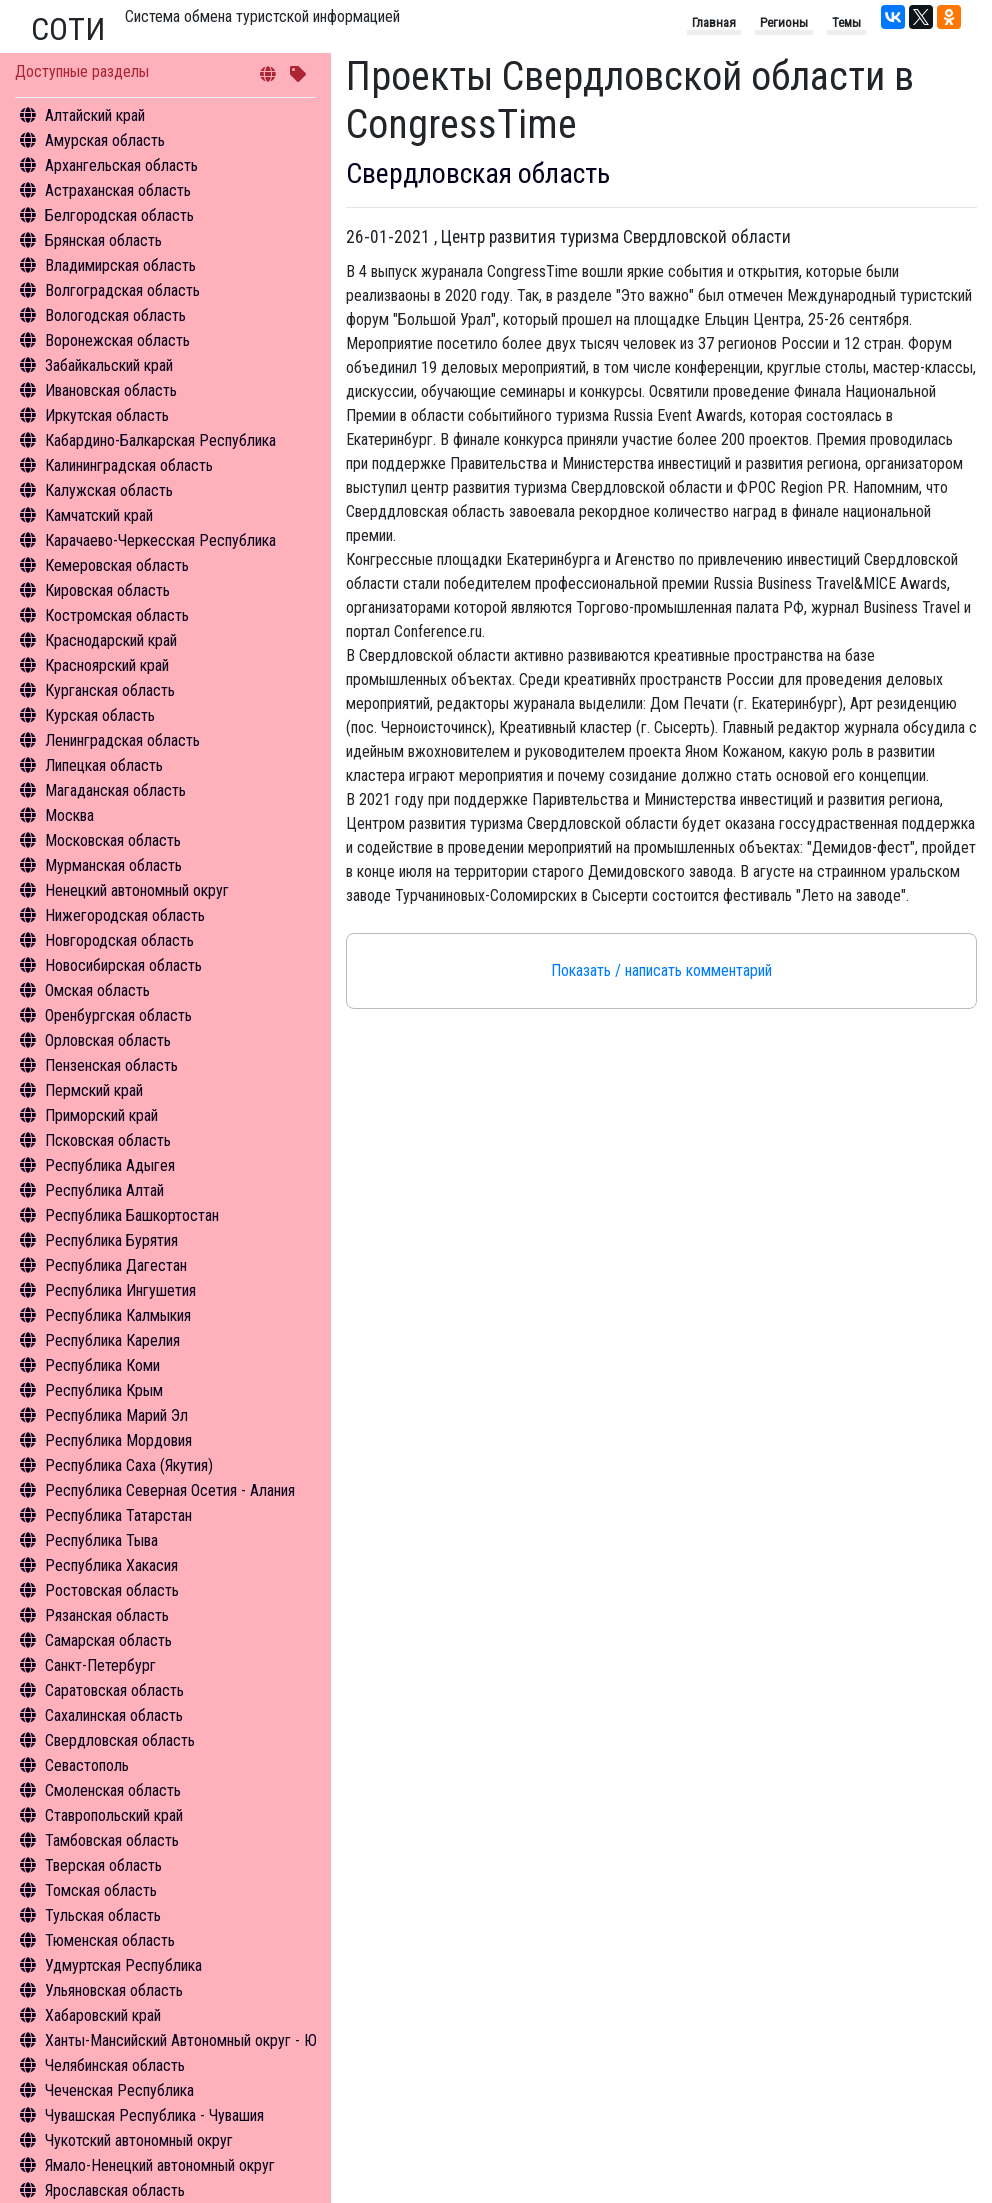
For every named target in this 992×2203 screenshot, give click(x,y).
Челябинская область (115, 2065)
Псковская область (108, 1140)
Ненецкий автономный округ (137, 890)
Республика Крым (104, 1390)
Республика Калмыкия (118, 1315)
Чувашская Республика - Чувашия (154, 2115)
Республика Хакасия (111, 1565)
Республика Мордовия (118, 1440)
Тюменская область (110, 1940)
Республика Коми (102, 1365)
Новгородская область (119, 940)
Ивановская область (111, 390)
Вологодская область (115, 315)
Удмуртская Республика (123, 1965)
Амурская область (105, 140)
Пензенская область (111, 1065)
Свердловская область (120, 1740)
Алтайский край (95, 115)
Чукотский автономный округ (139, 2140)
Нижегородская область (125, 915)
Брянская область (103, 240)
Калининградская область (129, 465)
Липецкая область (104, 765)
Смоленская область (113, 1790)
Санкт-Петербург (100, 1665)
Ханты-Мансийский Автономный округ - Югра (191, 2040)
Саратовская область (114, 1690)
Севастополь (87, 1765)
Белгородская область (119, 215)
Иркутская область (107, 415)
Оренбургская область (118, 1015)
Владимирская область (120, 265)
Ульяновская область (114, 1990)
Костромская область (117, 615)
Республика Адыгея (110, 1165)
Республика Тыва (101, 1540)
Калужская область (109, 490)
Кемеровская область (117, 565)
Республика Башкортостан (132, 1215)
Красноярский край (107, 665)
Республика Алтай (104, 1190)
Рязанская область (107, 1615)
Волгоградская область (122, 290)
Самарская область (108, 1640)
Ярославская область (115, 2190)
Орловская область (108, 1040)
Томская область (101, 1890)
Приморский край (101, 1115)
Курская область (100, 715)
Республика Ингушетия (120, 1290)
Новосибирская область (123, 965)
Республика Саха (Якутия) (129, 1465)
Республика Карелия (112, 1340)
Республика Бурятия (111, 1240)
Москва (69, 815)
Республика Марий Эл (116, 1415)
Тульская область (103, 1915)
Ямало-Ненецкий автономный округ (160, 2165)
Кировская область (107, 590)
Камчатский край (99, 515)
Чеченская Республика (119, 2090)
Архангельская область (121, 165)
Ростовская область (112, 1590)
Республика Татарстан (118, 1515)
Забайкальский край (109, 365)
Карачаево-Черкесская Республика (160, 540)
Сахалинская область (114, 1715)
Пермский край (94, 1090)
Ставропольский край (114, 1815)
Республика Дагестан (116, 1265)
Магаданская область (115, 790)
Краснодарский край (111, 640)
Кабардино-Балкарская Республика (160, 440)
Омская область (97, 990)
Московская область (113, 840)
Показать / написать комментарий (661, 970)
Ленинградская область (122, 740)
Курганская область (110, 690)
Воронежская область (117, 340)
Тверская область (103, 1865)
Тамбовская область (112, 1840)
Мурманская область (113, 865)
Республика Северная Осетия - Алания (170, 1490)
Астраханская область (118, 190)
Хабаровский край (103, 2015)
